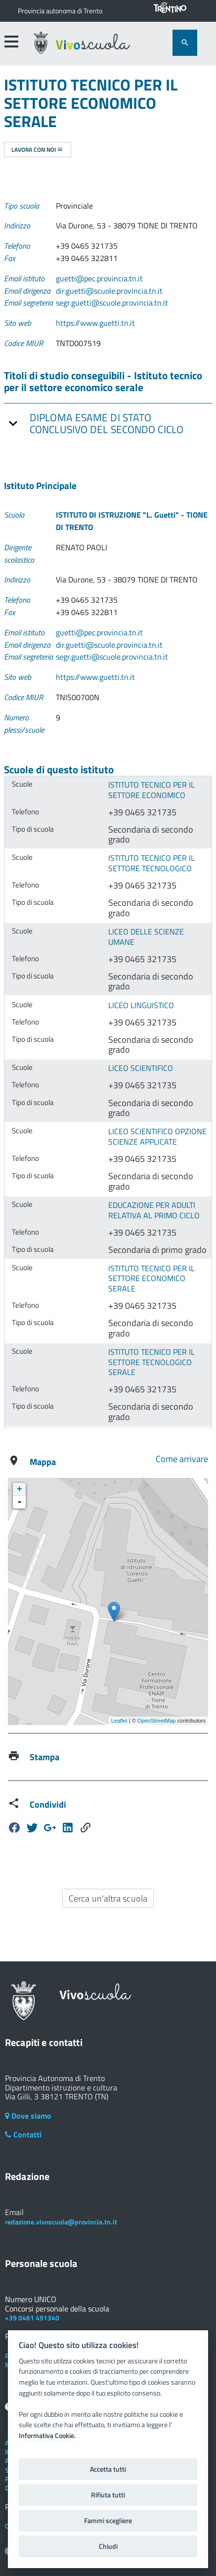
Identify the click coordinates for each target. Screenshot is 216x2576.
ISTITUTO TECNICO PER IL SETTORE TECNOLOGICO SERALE (151, 1362)
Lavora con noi (37, 149)
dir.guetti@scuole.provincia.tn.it (109, 291)
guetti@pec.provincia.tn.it (99, 278)
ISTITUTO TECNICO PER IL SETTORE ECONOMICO (151, 790)
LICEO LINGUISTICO (141, 1005)
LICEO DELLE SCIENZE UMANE (146, 937)
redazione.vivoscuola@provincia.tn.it (61, 2222)
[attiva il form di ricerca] (185, 43)
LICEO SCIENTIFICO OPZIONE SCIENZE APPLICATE (157, 1136)
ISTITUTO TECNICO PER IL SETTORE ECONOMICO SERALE (151, 1278)
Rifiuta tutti (108, 2495)
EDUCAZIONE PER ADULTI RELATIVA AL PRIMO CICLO (154, 1210)
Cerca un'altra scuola (108, 1898)
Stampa (44, 1757)
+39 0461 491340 (32, 2317)
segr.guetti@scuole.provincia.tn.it (112, 303)
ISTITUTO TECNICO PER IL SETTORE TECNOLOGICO (151, 863)
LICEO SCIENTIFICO (140, 1068)
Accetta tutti (108, 2469)
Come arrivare (182, 1459)
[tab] (108, 423)
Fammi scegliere (108, 2521)
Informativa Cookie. (47, 2435)
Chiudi (108, 2546)
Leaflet (119, 1721)
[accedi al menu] (11, 41)
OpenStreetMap (156, 1721)
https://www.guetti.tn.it (95, 323)
